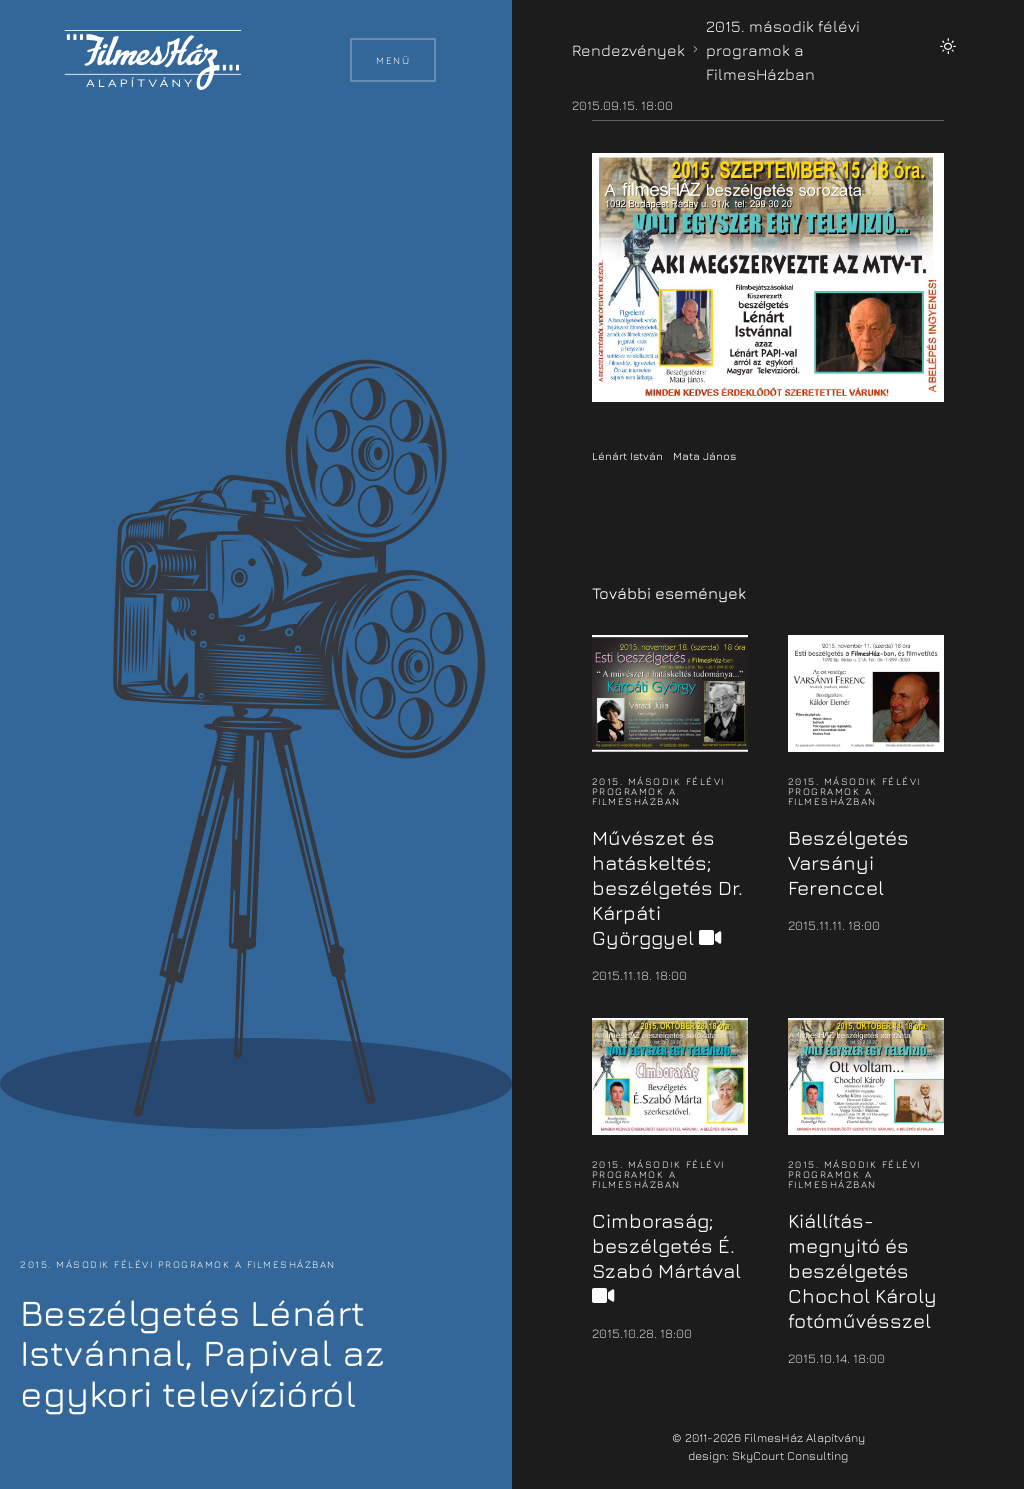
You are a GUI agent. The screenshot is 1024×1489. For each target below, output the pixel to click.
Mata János (704, 455)
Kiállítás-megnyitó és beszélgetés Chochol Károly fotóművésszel (862, 1270)
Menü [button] (393, 60)
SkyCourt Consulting (790, 1455)
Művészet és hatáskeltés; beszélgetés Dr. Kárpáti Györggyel (667, 887)
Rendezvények (628, 50)
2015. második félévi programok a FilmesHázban (177, 1264)
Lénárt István (627, 455)
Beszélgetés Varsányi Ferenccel (848, 862)
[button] (948, 46)
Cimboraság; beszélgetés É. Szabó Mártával (666, 1257)
